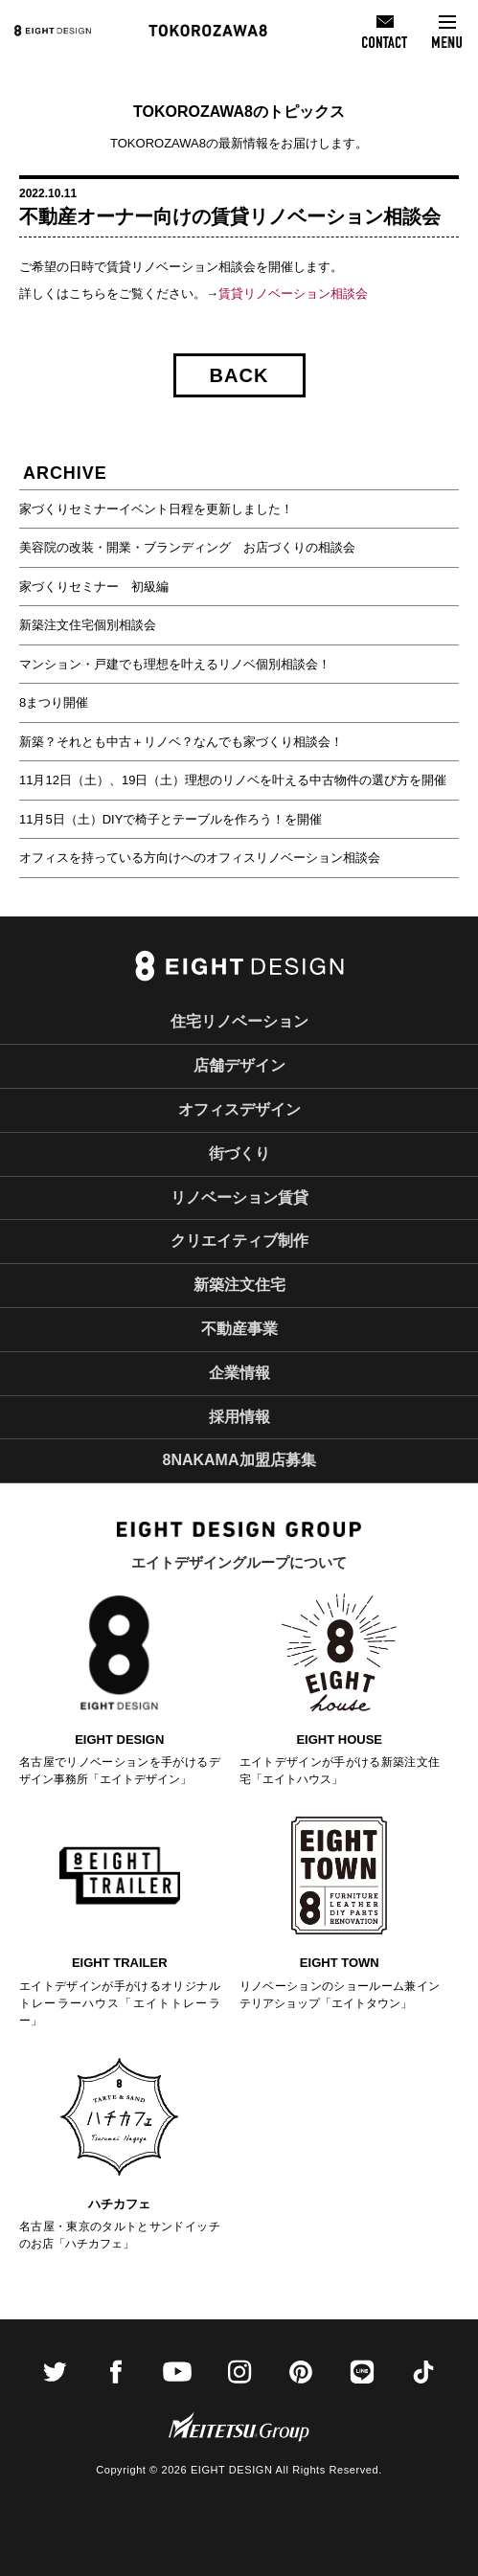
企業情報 (239, 1373)
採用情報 (239, 1417)
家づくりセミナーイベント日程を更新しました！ (156, 509)
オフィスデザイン (239, 1109)
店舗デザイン (239, 1065)
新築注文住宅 (239, 1285)
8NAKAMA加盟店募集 (239, 1460)
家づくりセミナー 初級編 (94, 586)
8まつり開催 (53, 702)
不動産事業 (239, 1329)
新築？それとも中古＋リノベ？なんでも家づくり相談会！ (181, 741)
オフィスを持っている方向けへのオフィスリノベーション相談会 (199, 857)
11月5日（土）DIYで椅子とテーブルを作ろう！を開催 (170, 819)
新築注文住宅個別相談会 (87, 625)
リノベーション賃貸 (239, 1197)
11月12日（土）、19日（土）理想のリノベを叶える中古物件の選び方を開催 (232, 780)
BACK (239, 375)
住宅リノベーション (239, 1021)
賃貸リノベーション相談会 (293, 293)
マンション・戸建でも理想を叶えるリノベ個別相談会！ (174, 664)
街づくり (239, 1153)
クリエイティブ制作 (239, 1240)
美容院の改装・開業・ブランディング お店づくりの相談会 (187, 547)
